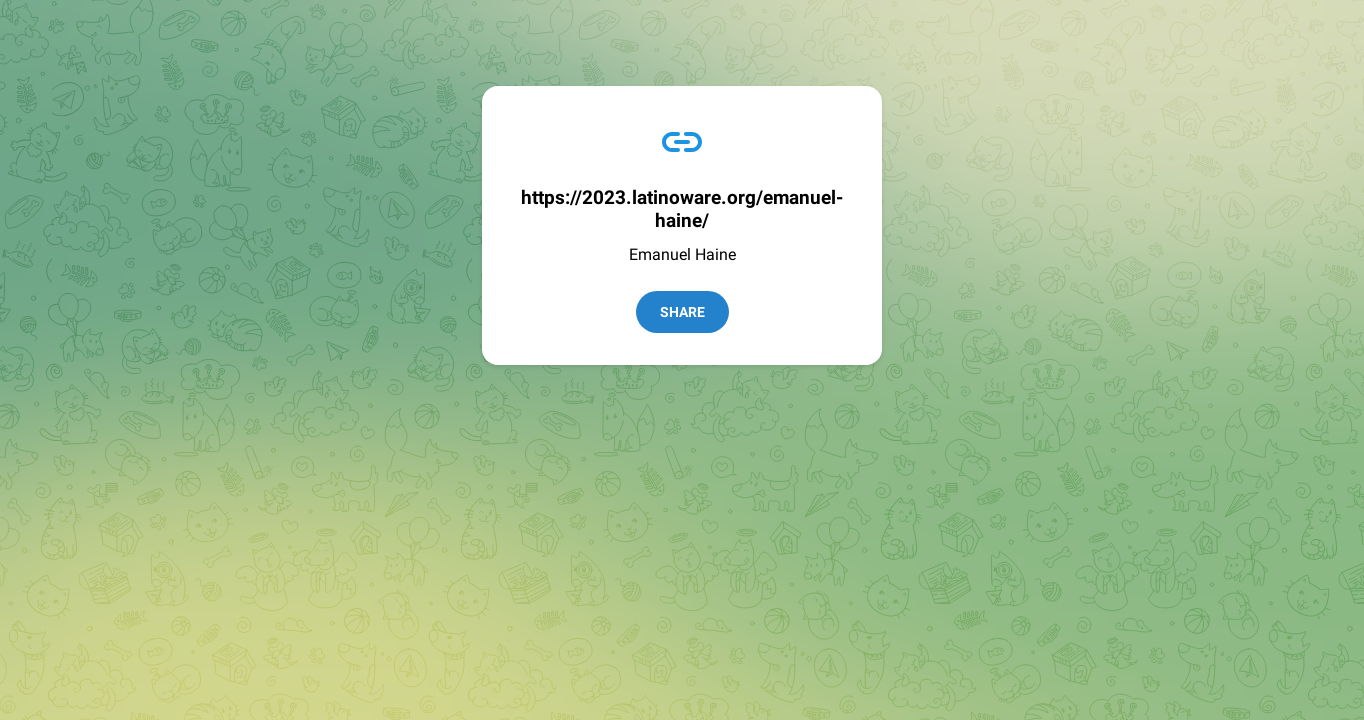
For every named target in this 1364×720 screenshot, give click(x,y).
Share (682, 312)
